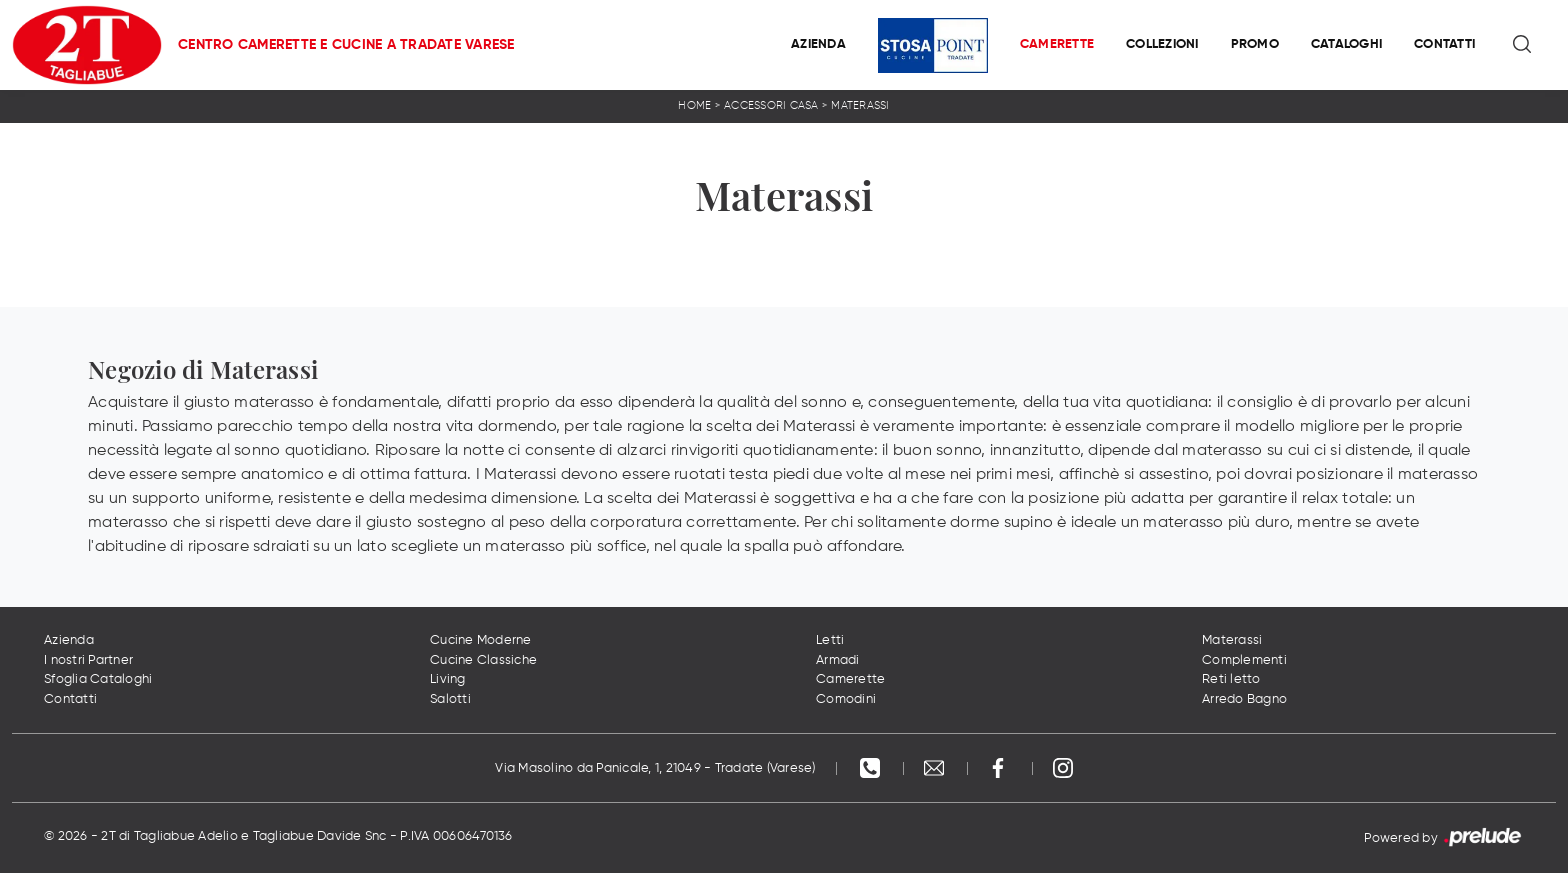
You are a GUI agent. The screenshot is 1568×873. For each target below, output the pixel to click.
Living (448, 679)
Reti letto (1231, 679)
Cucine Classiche (483, 660)
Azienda (818, 44)
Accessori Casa (771, 105)
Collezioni (1162, 44)
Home (694, 105)
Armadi (838, 660)
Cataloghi (1346, 44)
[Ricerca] (1523, 45)
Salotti (450, 699)
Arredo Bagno (1244, 699)
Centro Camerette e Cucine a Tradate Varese (346, 45)
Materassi (860, 105)
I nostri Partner (88, 660)
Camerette (1057, 44)
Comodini (846, 699)
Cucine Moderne (481, 640)
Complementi (1244, 660)
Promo (1255, 44)
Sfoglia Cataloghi (98, 679)
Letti (830, 640)
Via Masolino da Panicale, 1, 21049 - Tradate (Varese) (655, 768)
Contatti (1444, 44)
